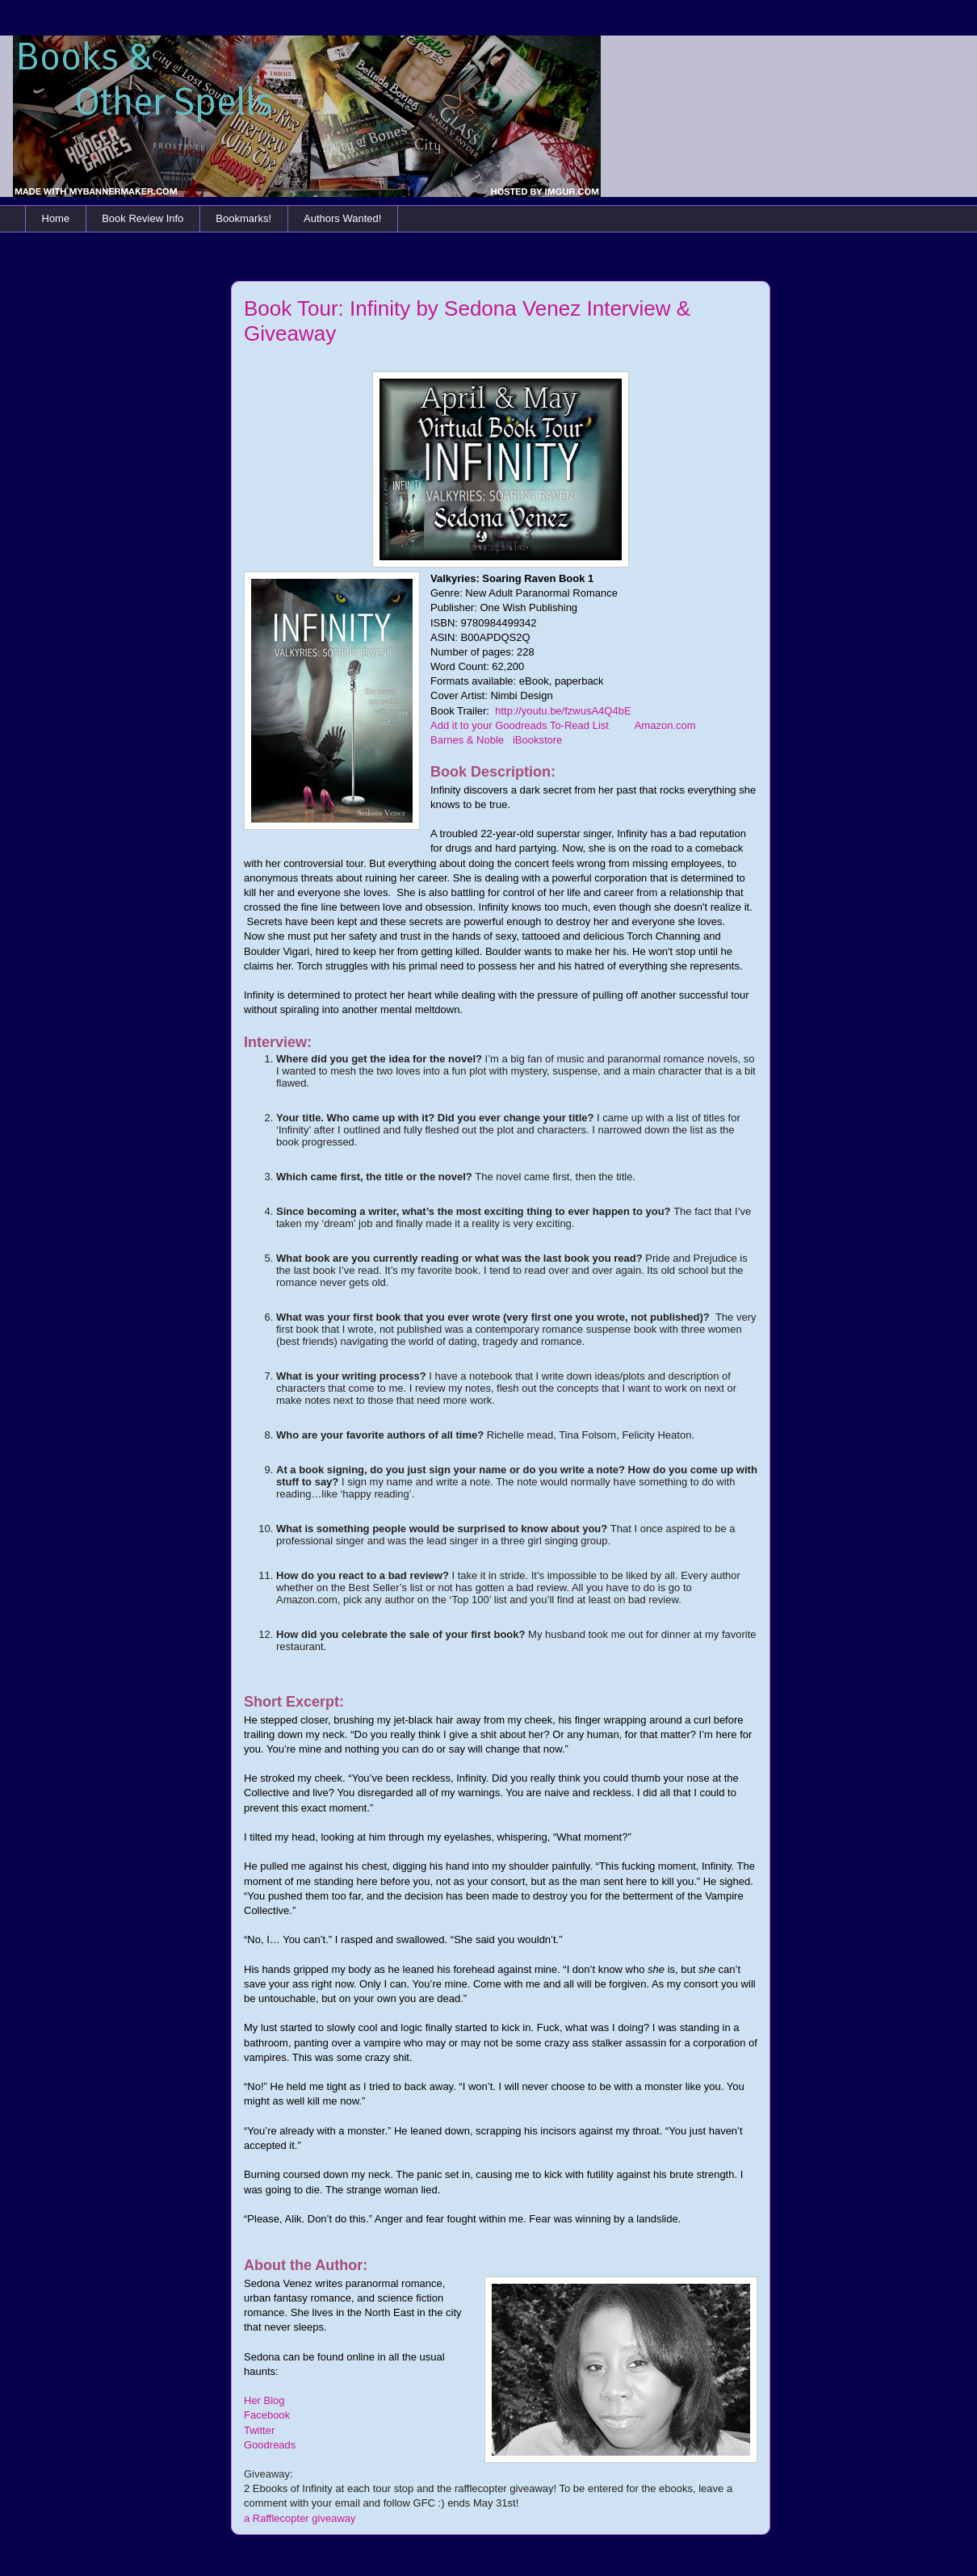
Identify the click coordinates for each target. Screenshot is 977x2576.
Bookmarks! (243, 218)
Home (56, 218)
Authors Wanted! (342, 218)
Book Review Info (142, 218)
